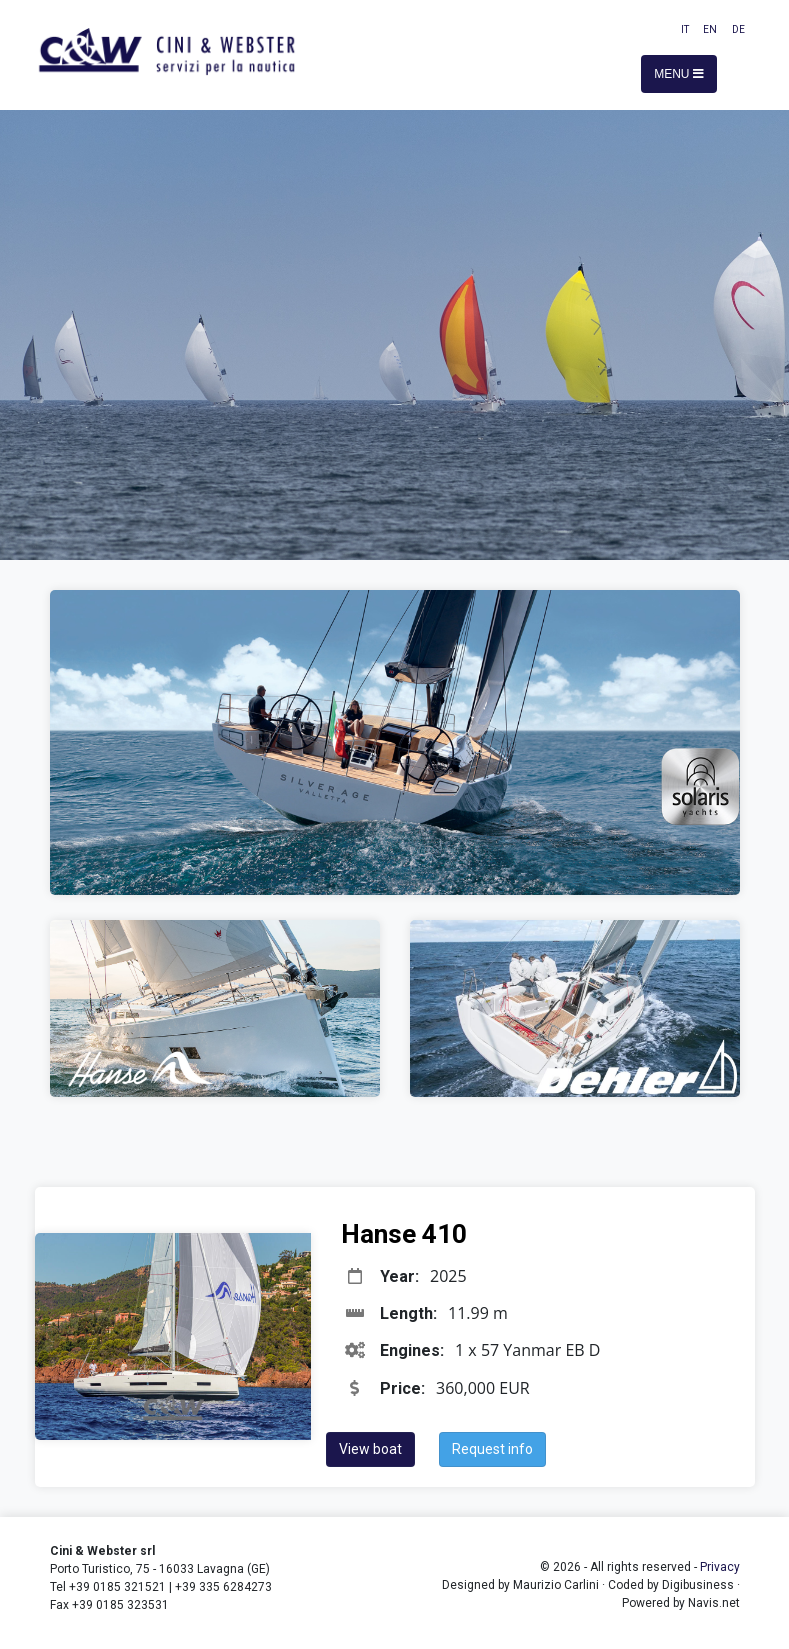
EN (710, 29)
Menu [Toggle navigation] (679, 74)
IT (685, 29)
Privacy (720, 1567)
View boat (370, 1449)
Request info (492, 1449)
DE (738, 29)
